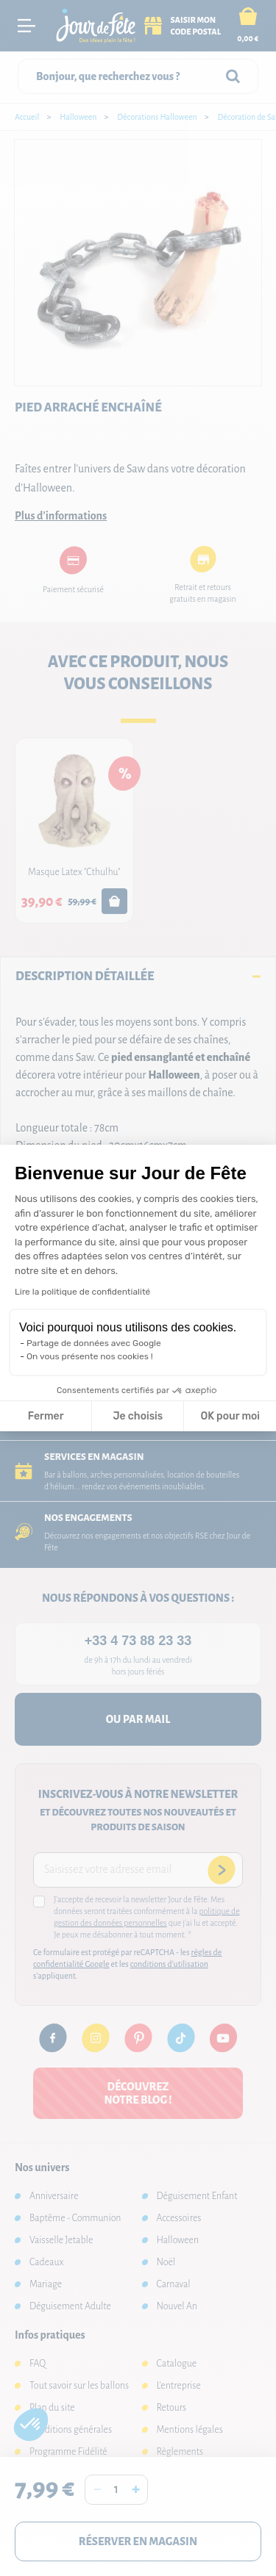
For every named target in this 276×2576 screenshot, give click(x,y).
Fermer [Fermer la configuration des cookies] (46, 1416)
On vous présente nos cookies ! (89, 1356)
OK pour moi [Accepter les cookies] (230, 1416)
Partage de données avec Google (93, 1343)
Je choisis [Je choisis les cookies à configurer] (138, 1416)
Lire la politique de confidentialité (82, 1292)
